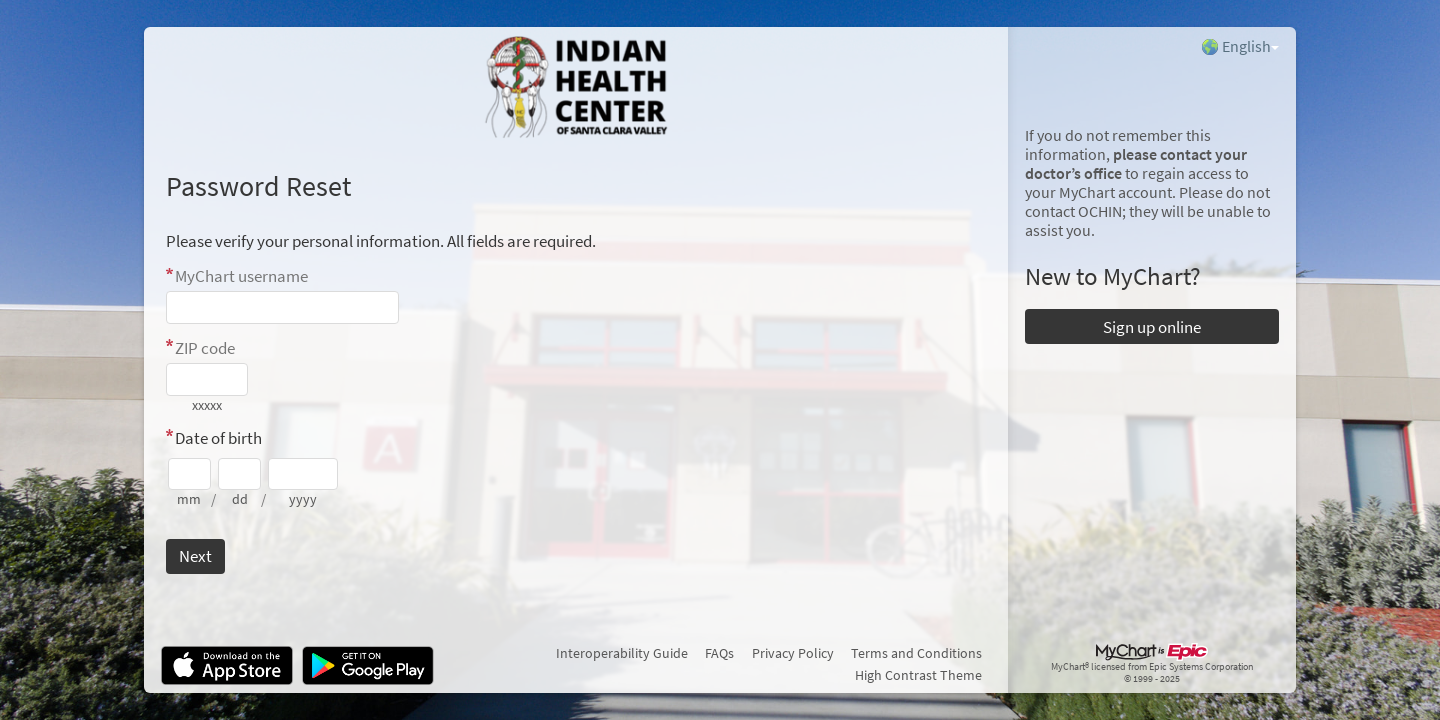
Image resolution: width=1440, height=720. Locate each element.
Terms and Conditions (916, 653)
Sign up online (1152, 327)
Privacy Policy (793, 653)
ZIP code (205, 348)
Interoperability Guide (622, 653)
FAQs (719, 653)
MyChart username (241, 276)
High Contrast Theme (918, 675)
